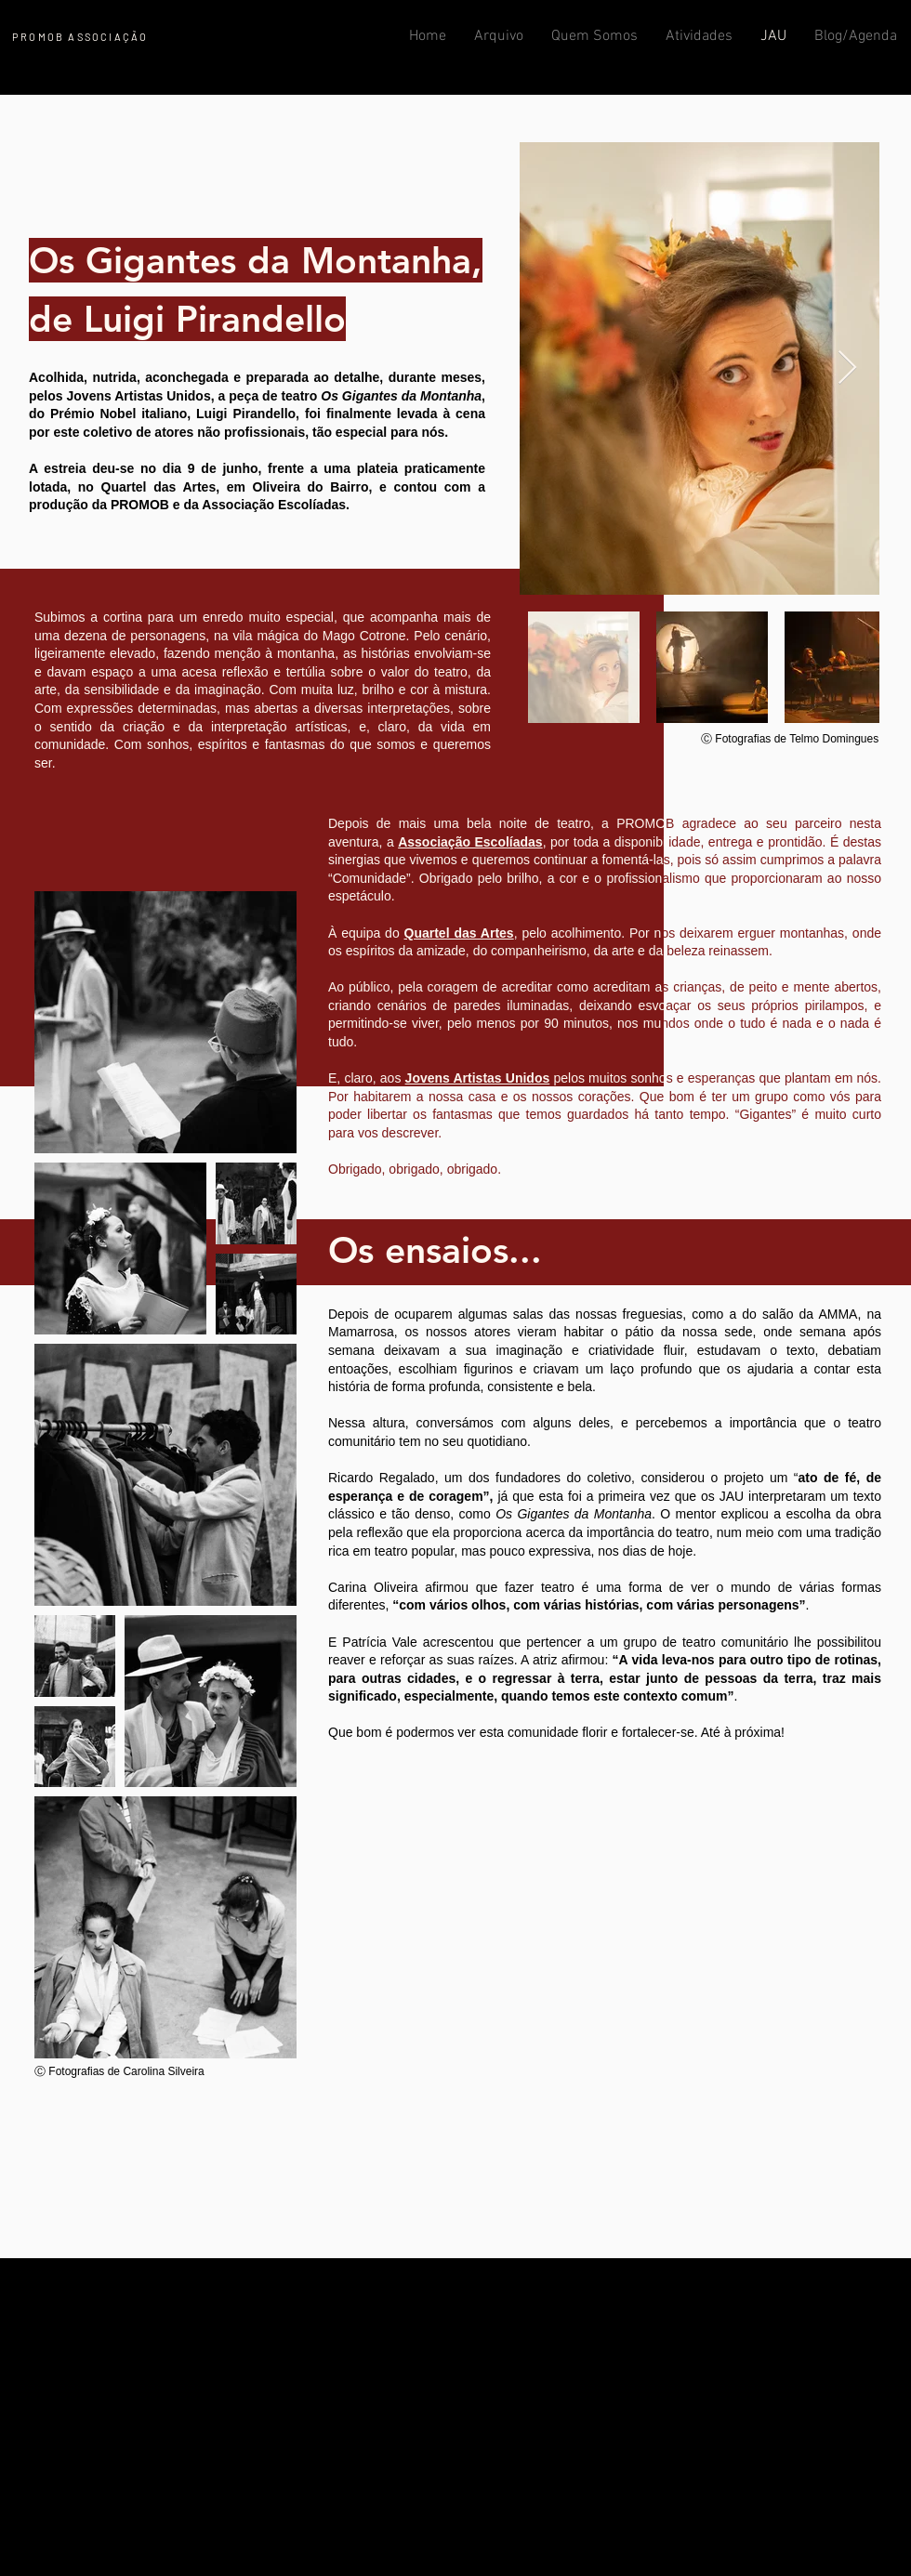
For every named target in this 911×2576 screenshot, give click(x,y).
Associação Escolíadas (470, 842)
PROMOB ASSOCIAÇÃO (80, 37)
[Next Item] (847, 368)
